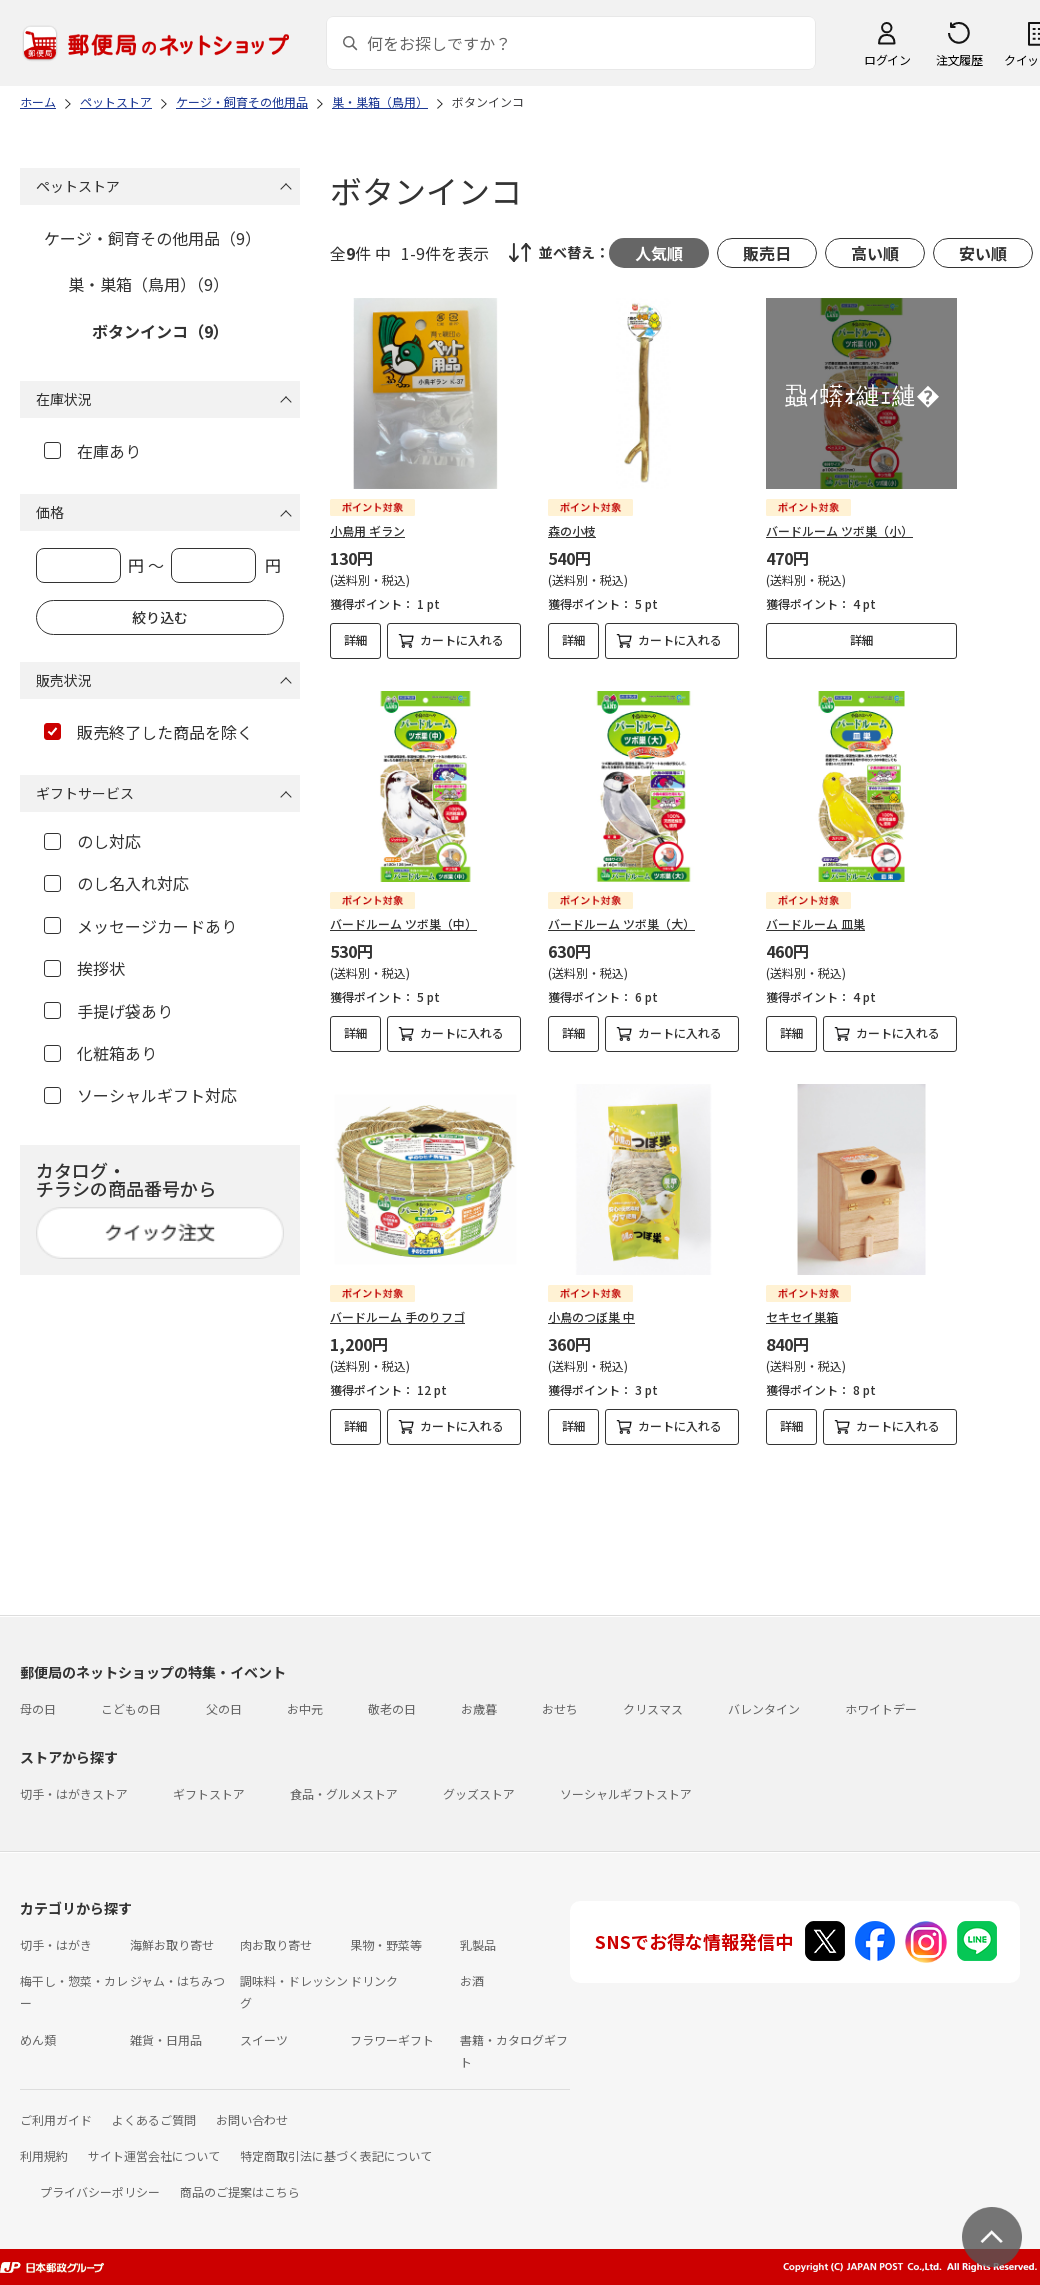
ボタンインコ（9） (160, 331)
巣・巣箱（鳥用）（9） (148, 284)
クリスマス (653, 1708)
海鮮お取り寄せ (172, 1944)
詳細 (356, 639)
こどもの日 (131, 1708)
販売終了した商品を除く (148, 732)
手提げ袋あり (108, 1011)
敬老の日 (392, 1708)
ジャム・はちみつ (177, 1980)
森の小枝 (572, 530)
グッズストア (479, 1793)
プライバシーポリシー (100, 2191)
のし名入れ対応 (116, 883)
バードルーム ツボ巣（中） (403, 923)
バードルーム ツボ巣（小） (839, 530)
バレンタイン (764, 1708)
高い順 (875, 253)
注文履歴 (959, 59)
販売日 (767, 253)
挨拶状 (84, 968)
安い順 (983, 253)
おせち (560, 1708)
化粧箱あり (100, 1053)
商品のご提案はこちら (240, 2191)
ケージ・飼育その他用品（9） (152, 238)
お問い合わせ (252, 2119)
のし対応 (92, 841)
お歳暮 (479, 1708)
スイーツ (264, 2039)
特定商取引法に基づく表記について (336, 2155)
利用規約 (44, 2155)
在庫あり (92, 451)
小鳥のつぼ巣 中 (591, 1316)
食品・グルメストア (344, 1793)
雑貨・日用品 (166, 2039)
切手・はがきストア (74, 1793)
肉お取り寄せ (276, 1944)
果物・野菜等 (386, 1944)
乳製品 (478, 1944)
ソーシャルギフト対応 (140, 1095)
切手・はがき (56, 1944)
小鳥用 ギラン (367, 530)
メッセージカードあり (140, 926)
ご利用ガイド (56, 2119)
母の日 (38, 1708)
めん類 (38, 2039)
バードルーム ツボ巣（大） (621, 923)
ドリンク (374, 1980)
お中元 (305, 1708)
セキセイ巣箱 (802, 1316)
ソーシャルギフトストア (626, 1793)
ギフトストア (209, 1793)
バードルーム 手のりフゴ (397, 1316)
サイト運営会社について (154, 2155)
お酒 (472, 1980)
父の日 (224, 1708)
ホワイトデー (881, 1708)
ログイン (887, 59)
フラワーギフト (392, 2039)
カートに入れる (462, 639)
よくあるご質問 (154, 2119)
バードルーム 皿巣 (815, 923)
